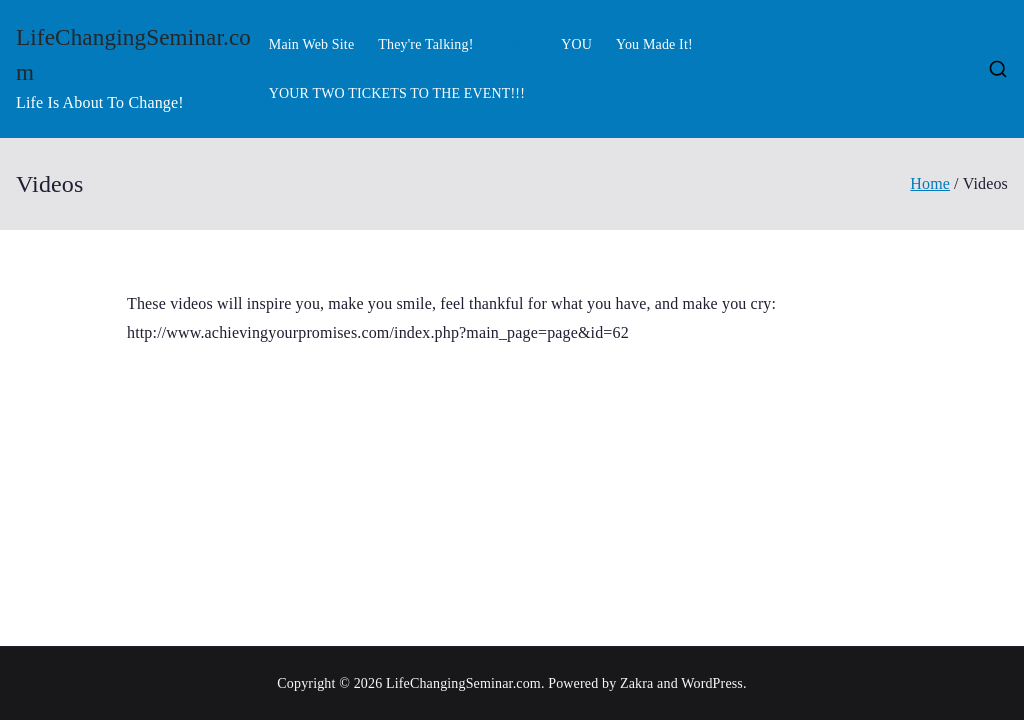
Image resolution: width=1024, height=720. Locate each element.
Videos (517, 44)
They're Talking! (425, 44)
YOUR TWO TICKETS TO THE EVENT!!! (397, 93)
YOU (576, 44)
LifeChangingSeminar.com (463, 683)
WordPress (712, 683)
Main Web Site (311, 44)
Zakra (636, 683)
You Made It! (654, 44)
